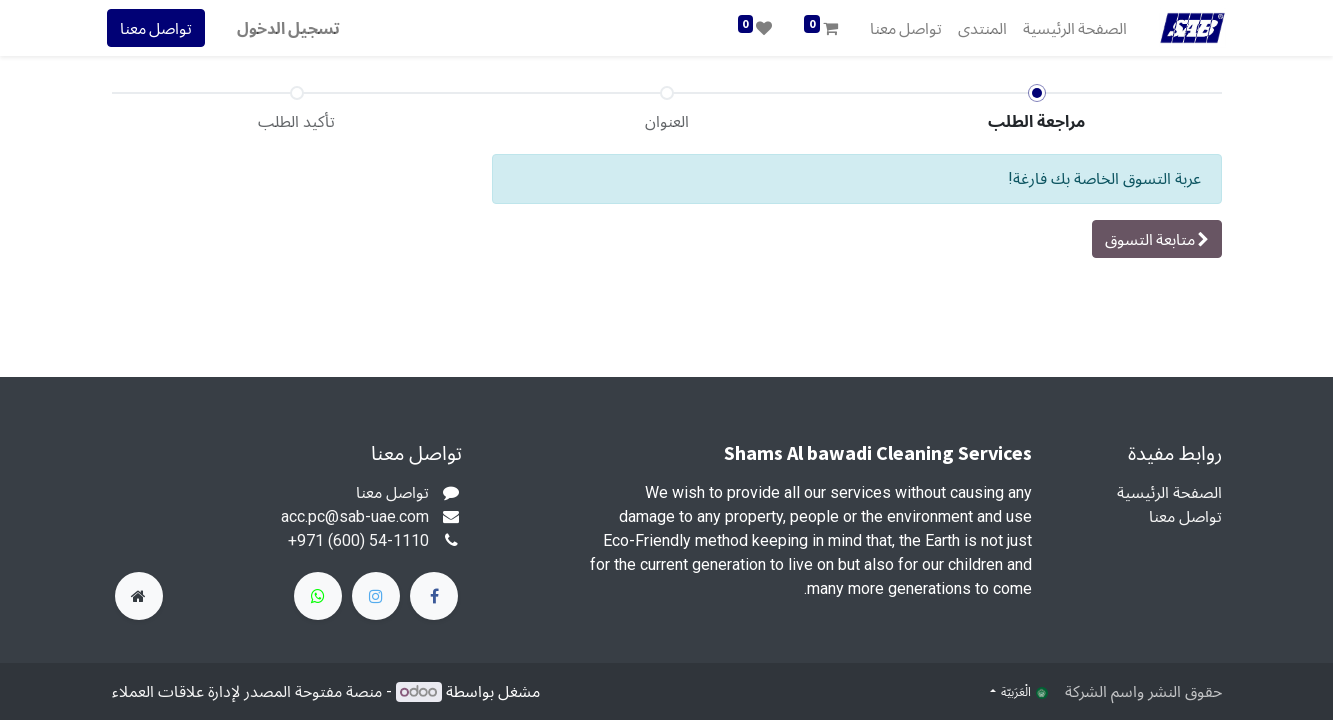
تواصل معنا (161, 28)
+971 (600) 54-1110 (358, 540)
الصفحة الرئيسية (1169, 492)
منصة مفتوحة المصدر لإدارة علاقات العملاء (247, 691)
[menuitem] (1070, 28)
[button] (1157, 239)
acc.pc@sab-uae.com (355, 516)
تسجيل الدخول (293, 28)
